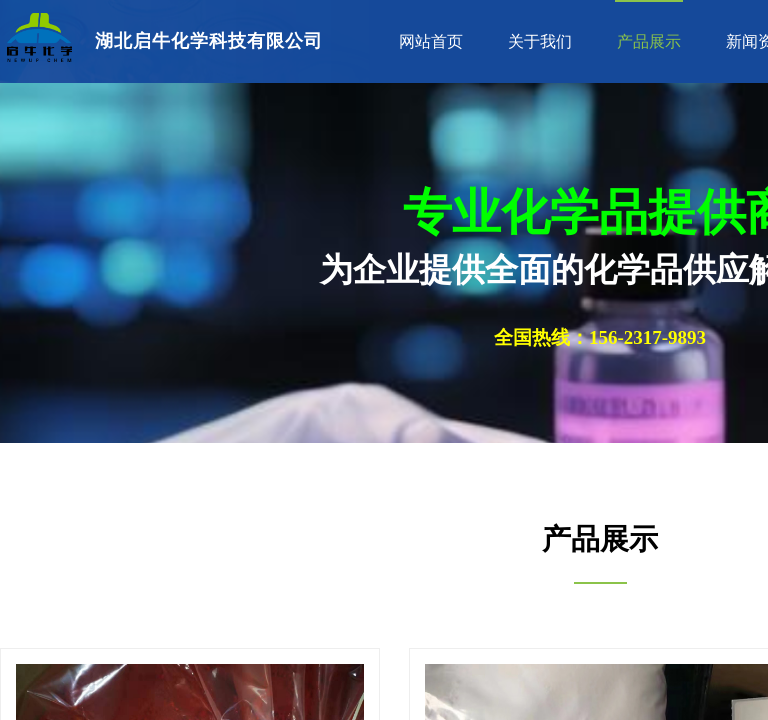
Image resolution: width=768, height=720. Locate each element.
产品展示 (649, 41)
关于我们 (540, 41)
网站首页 (431, 41)
